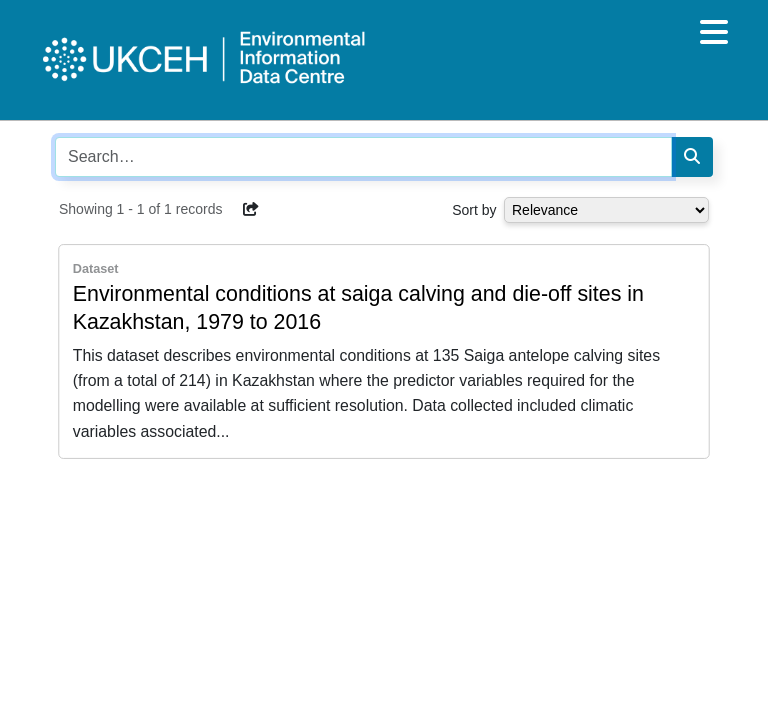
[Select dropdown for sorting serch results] (606, 210)
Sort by (474, 210)
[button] (251, 209)
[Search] (692, 157)
